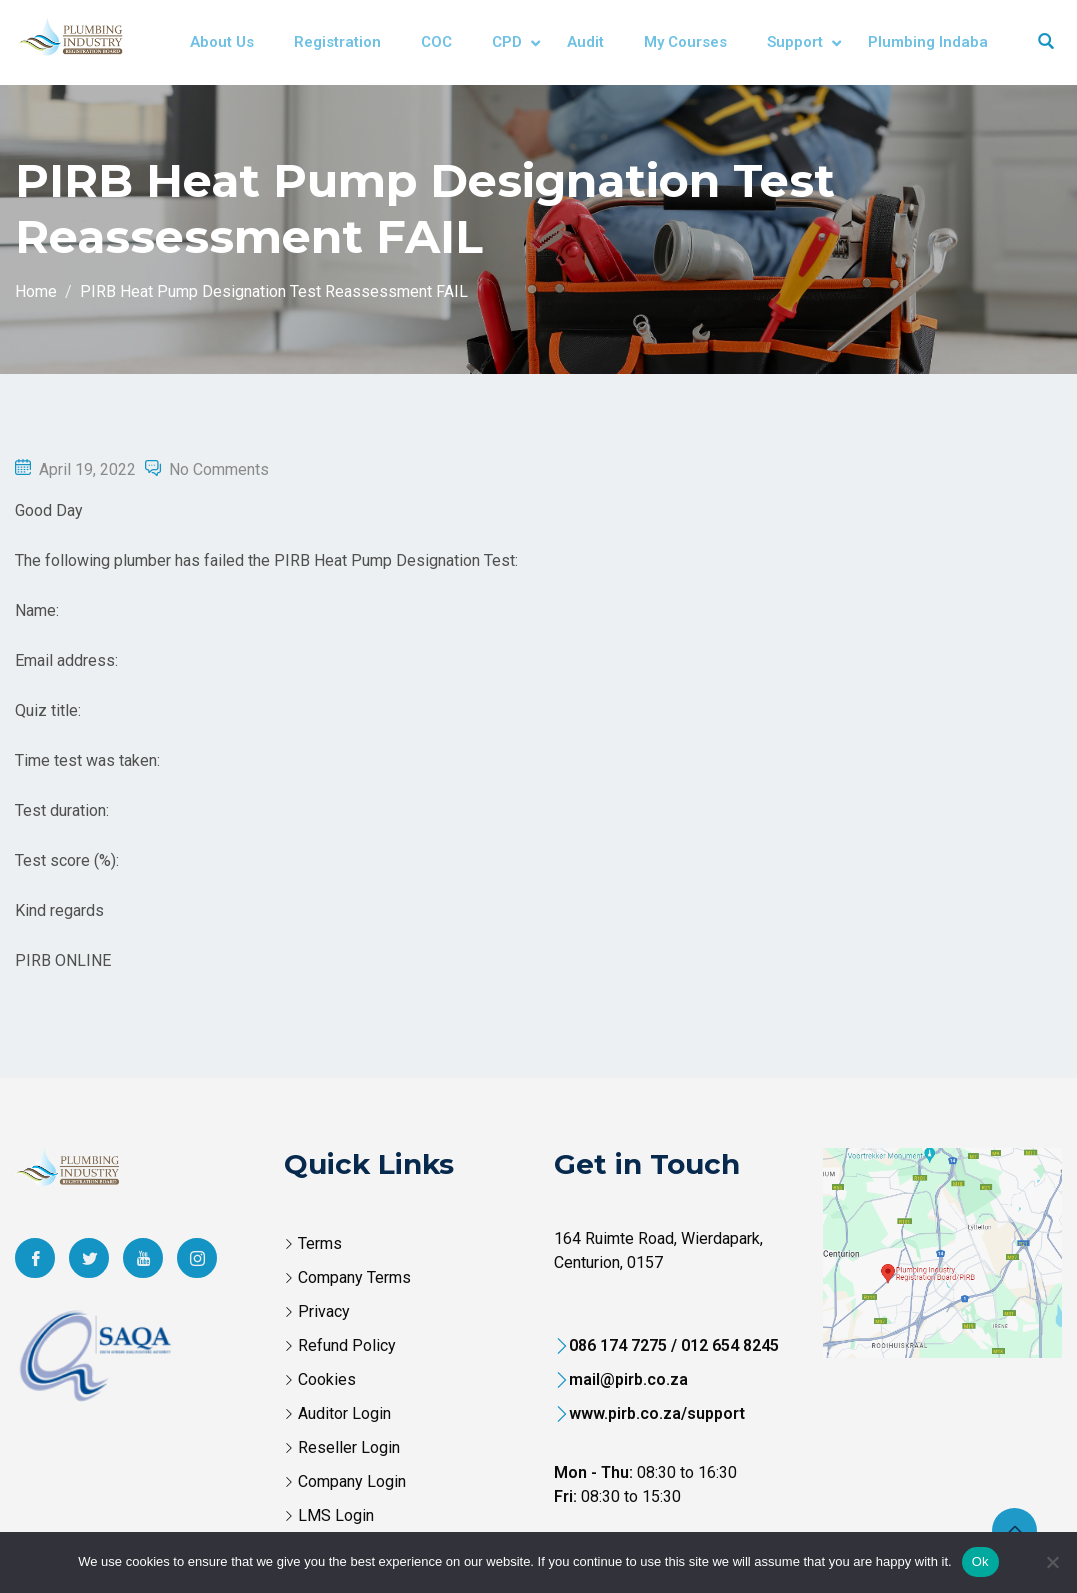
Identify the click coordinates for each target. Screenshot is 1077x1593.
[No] (1052, 1562)
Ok (980, 1561)
